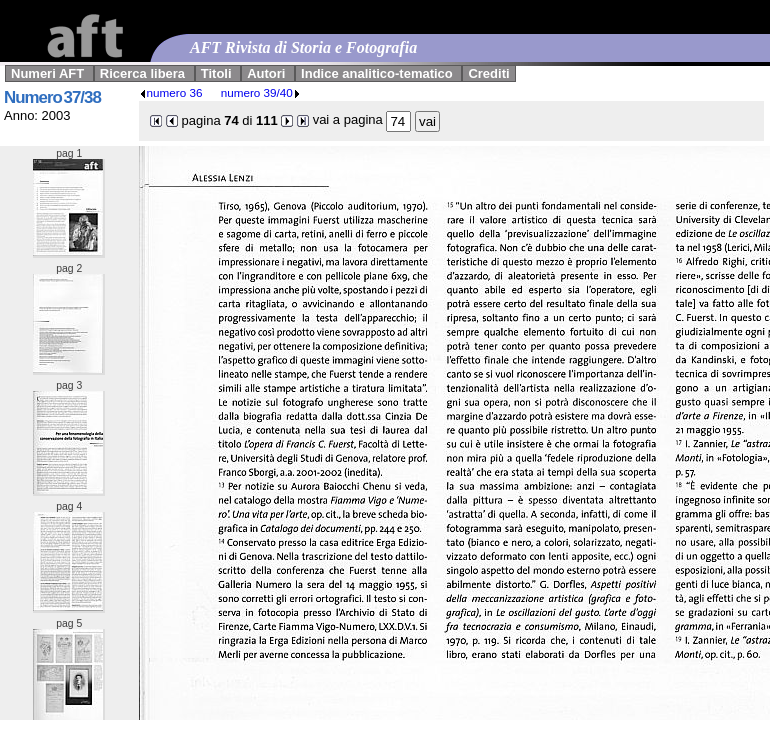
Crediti (488, 73)
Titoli (216, 73)
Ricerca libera (142, 73)
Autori (266, 73)
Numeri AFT (47, 73)
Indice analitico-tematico (377, 73)
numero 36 (171, 92)
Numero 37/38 (52, 97)
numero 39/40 (261, 92)
